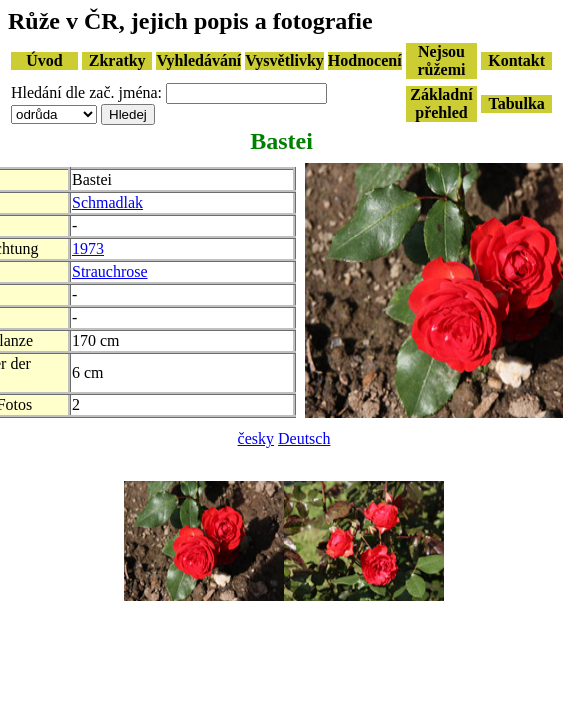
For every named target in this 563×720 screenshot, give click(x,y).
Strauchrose (110, 271)
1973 (88, 248)
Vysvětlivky (284, 60)
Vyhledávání (198, 60)
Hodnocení (365, 60)
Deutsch (304, 438)
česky (256, 438)
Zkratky (117, 60)
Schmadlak (107, 202)
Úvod (44, 60)
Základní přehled (441, 103)
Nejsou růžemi (441, 60)
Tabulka (516, 103)
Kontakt (516, 60)
